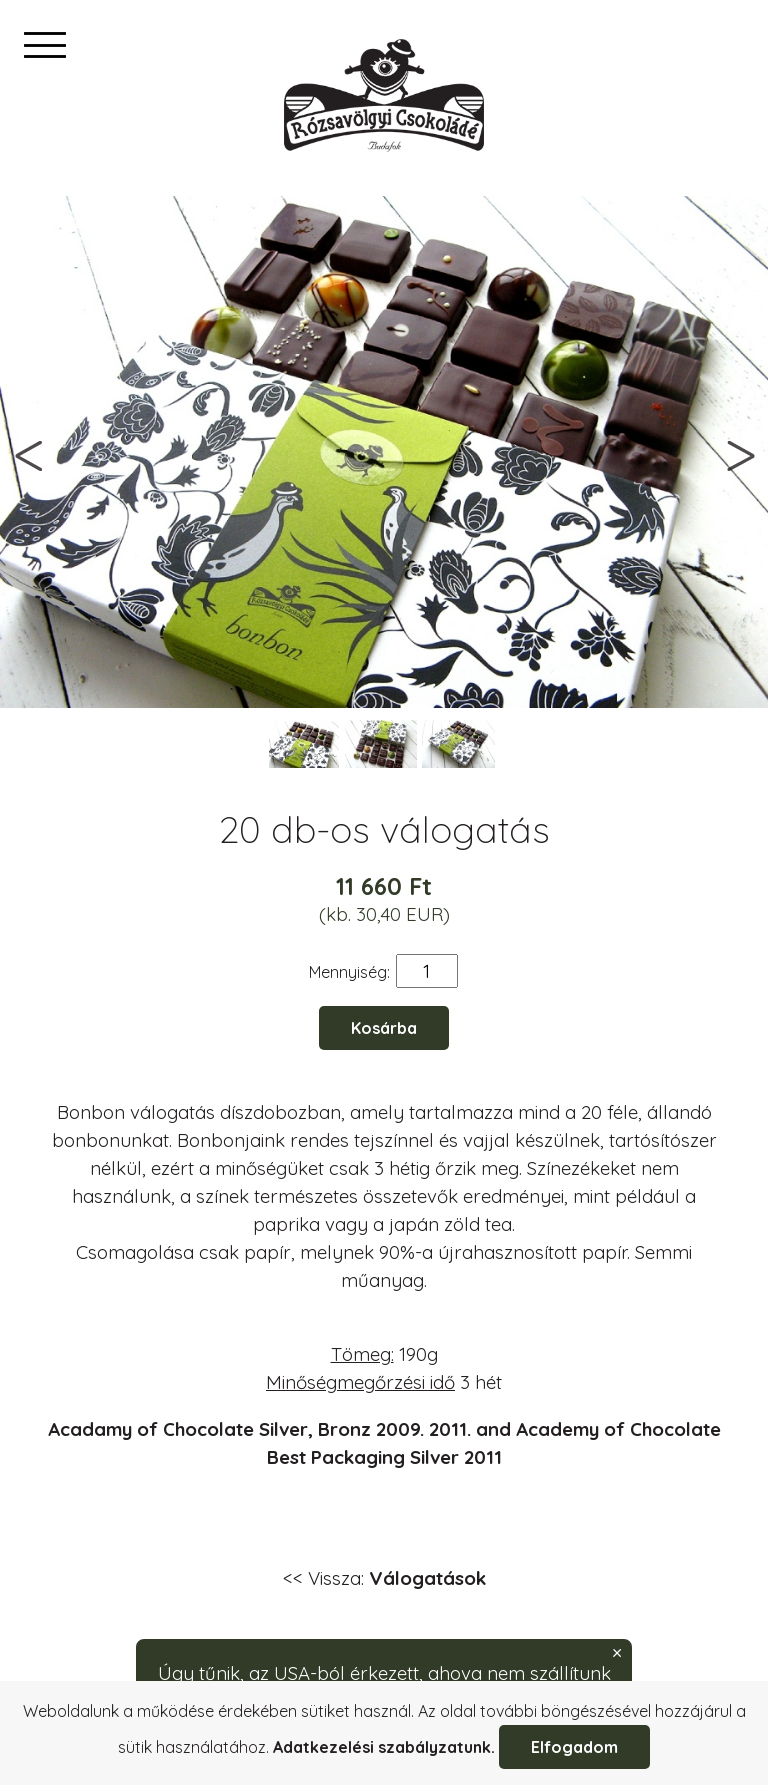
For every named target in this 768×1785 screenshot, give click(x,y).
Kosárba (384, 1028)
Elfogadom (574, 1747)
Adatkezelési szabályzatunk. (384, 1747)
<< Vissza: (384, 1578)
